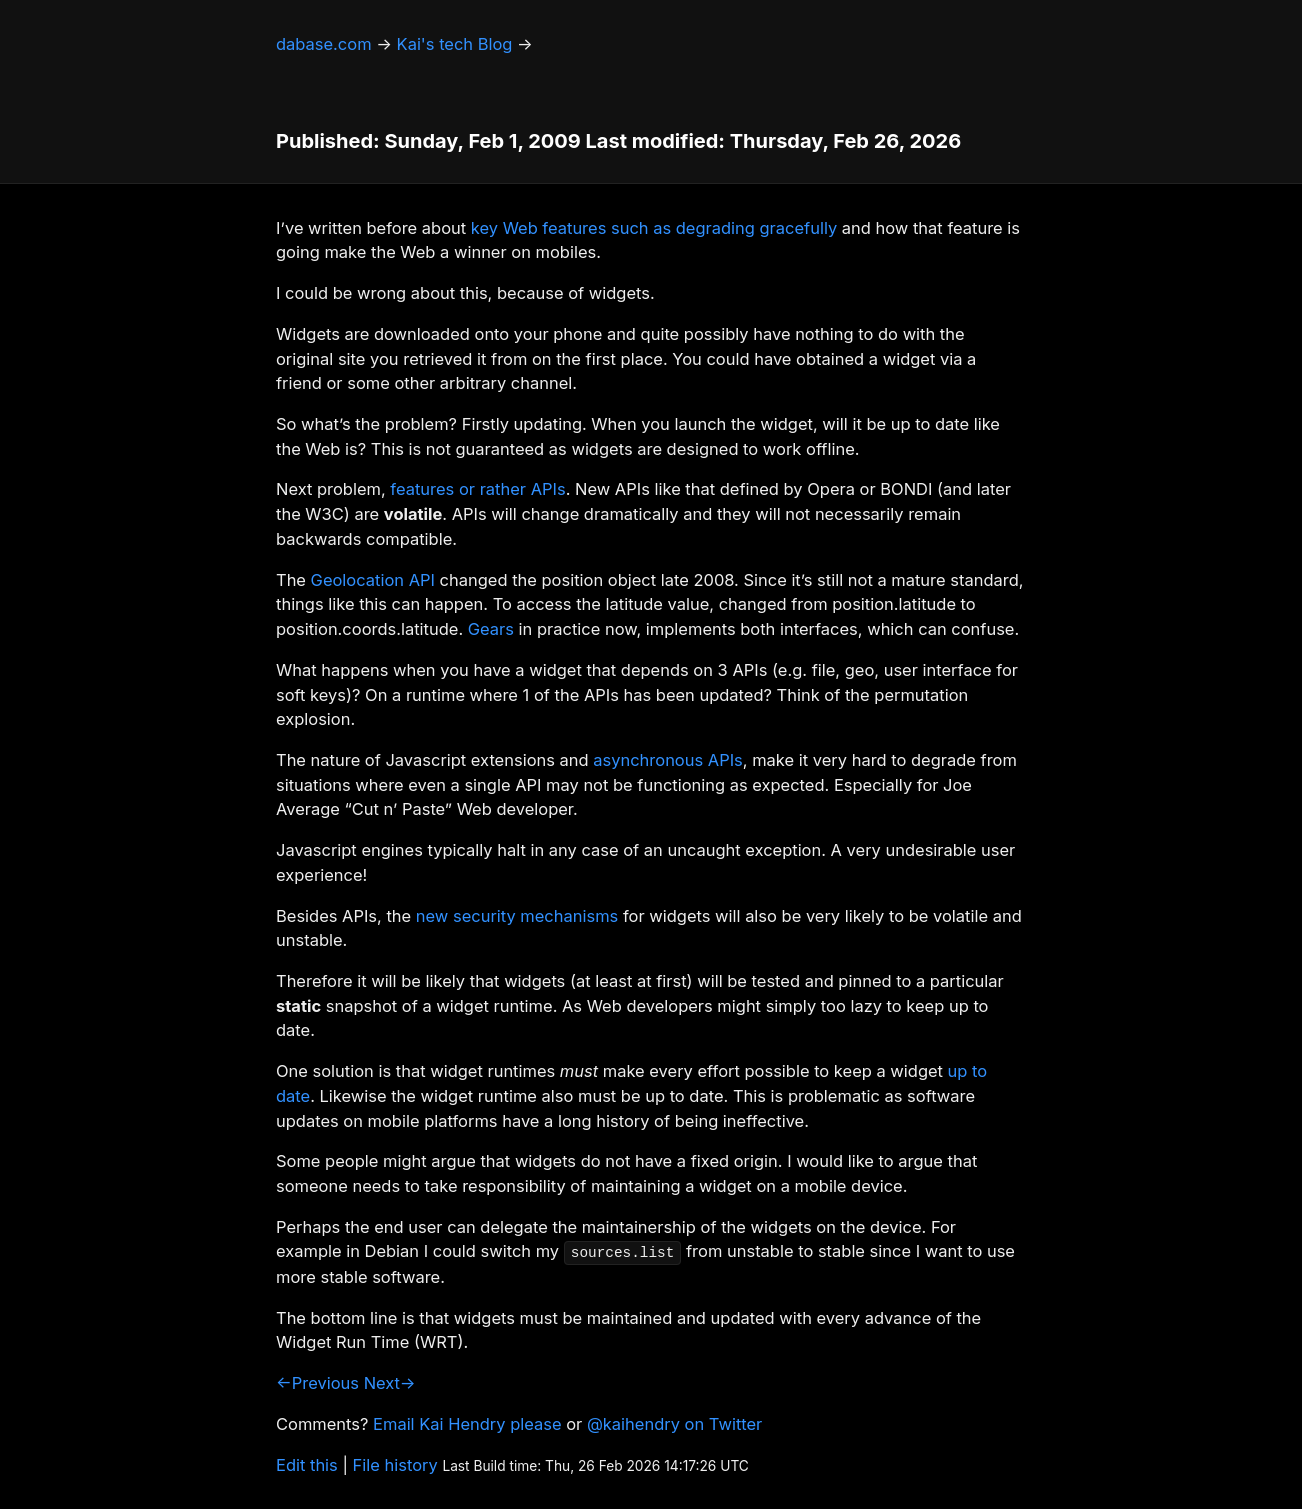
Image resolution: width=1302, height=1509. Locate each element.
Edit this (307, 1465)
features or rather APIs (477, 489)
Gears (491, 629)
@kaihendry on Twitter (674, 1424)
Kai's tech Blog (455, 44)
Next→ (390, 1383)
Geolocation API (373, 580)
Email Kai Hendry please (467, 1424)
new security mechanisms (517, 916)
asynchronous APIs (668, 760)
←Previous (317, 1383)
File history (395, 1465)
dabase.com (324, 44)
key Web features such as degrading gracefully (654, 228)
